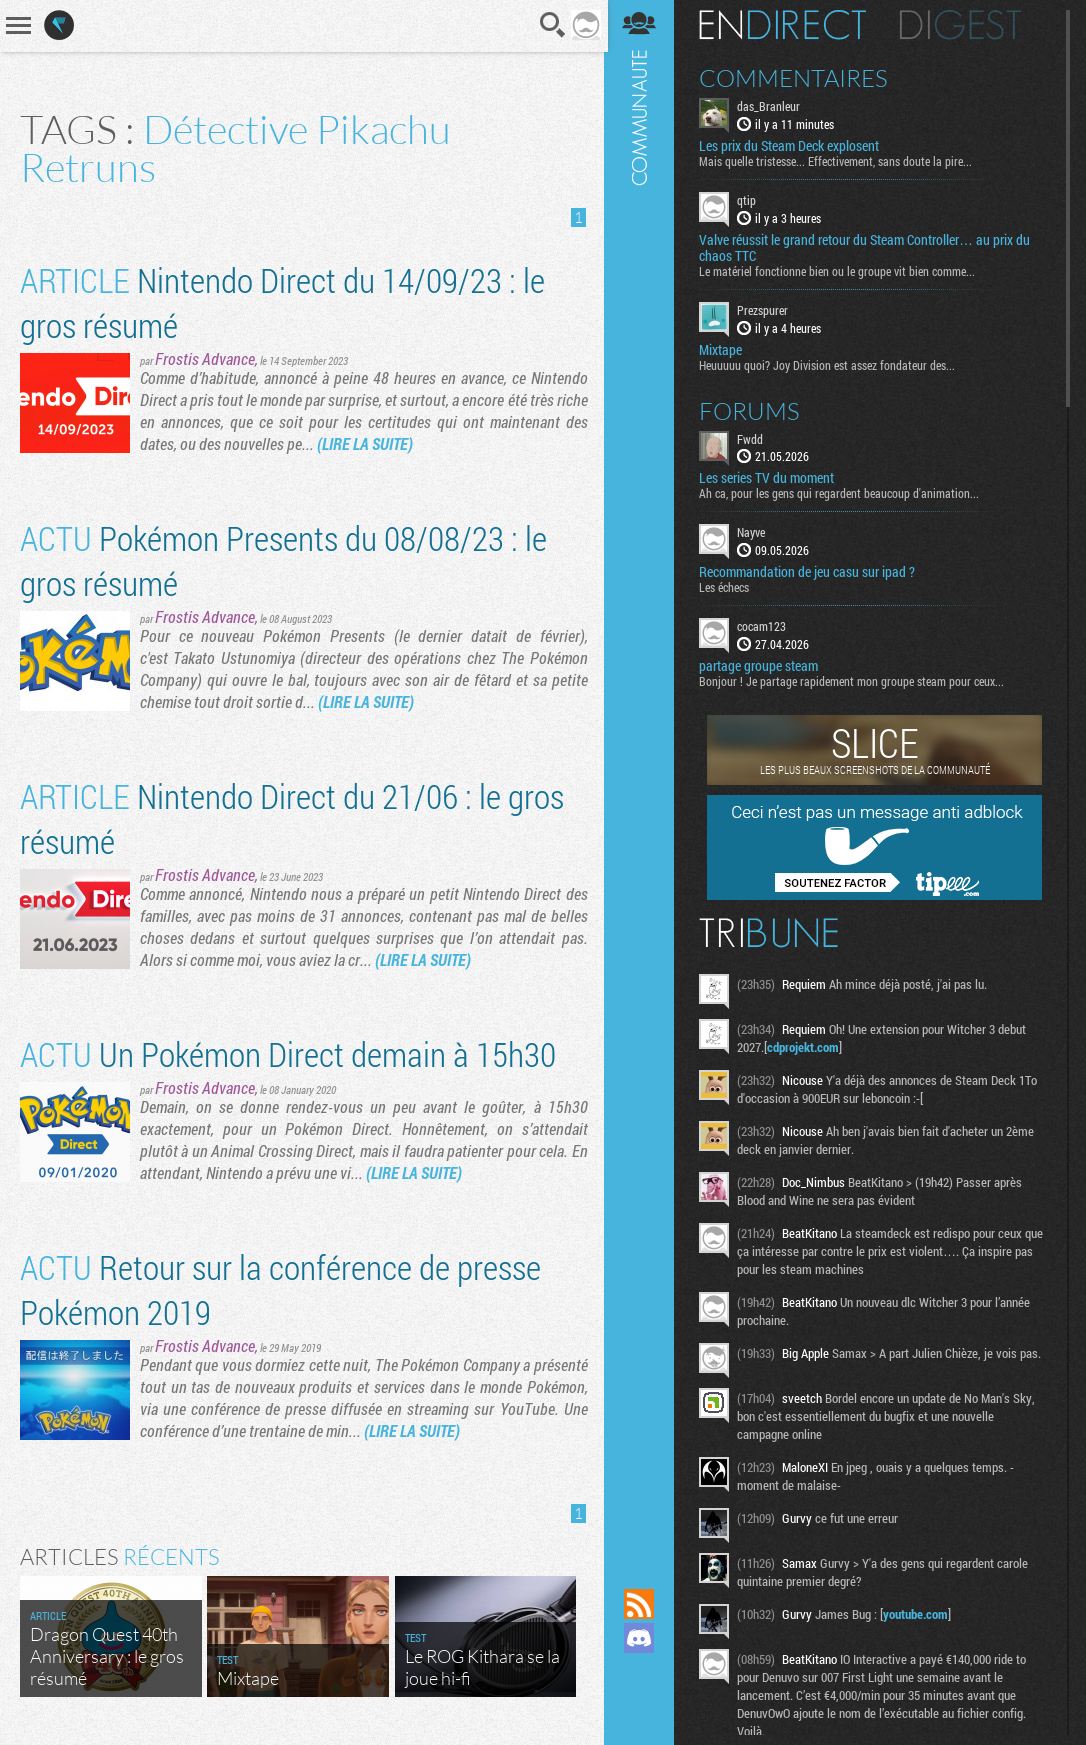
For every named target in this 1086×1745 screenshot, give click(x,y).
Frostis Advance (205, 358)
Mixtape (722, 349)
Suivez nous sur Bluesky (641, 1706)
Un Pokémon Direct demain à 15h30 (288, 1053)
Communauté (641, 775)
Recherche (552, 25)
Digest (962, 25)
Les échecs (726, 587)
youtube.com (917, 1614)
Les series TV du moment (768, 478)
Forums (751, 410)
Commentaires (795, 78)
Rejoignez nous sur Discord (641, 1638)
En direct (784, 25)
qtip (748, 200)
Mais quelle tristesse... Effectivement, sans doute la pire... (837, 161)
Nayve (753, 532)
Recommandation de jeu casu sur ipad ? (809, 572)
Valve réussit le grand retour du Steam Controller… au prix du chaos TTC (866, 248)
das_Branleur (770, 106)
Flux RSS (641, 1604)
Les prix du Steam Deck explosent (791, 146)
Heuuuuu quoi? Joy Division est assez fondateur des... (829, 364)
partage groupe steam (760, 666)
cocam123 (763, 626)
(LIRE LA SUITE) (390, 443)
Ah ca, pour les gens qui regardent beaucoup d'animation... (841, 493)
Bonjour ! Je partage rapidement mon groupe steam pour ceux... (853, 681)
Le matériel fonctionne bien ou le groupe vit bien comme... (839, 271)
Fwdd (752, 438)
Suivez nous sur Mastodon (641, 1672)
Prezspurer (764, 310)
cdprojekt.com (805, 1047)
